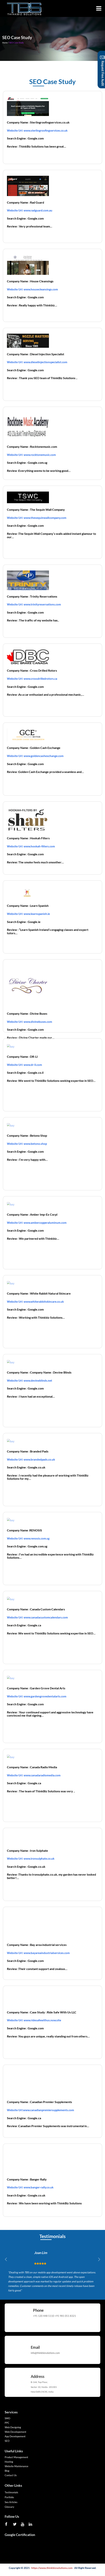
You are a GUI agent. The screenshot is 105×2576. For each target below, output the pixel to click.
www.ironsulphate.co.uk (39, 1858)
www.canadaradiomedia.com (42, 1783)
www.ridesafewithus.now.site (42, 2020)
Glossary (9, 2506)
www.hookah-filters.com (39, 846)
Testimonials (11, 2492)
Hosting (9, 2461)
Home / (5, 42)
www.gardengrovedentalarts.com (45, 1706)
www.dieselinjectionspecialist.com (45, 362)
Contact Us (11, 2475)
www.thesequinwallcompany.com (45, 517)
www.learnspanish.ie (37, 913)
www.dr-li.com (33, 1067)
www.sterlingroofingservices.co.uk (46, 130)
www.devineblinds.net (38, 1395)
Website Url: (15, 130)
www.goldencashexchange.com (44, 756)
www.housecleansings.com (41, 289)
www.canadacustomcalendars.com (46, 1624)
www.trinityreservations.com (42, 604)
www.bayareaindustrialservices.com (47, 1953)
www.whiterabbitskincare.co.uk (44, 1314)
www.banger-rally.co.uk (38, 2187)
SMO (7, 2418)
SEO (7, 2440)
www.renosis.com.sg (37, 1553)
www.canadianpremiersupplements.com (48, 2110)
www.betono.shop (35, 1157)
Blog (7, 2470)
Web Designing (13, 2427)
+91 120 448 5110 (43, 2315)
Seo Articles (11, 2502)
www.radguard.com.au (38, 210)
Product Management (16, 2457)
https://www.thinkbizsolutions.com (52, 2567)
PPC (7, 2422)
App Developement (15, 2436)
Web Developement (15, 2431)
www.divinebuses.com (38, 1021)
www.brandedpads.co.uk (39, 1474)
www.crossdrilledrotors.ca (40, 678)
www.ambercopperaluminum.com (45, 1236)
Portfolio (9, 2497)
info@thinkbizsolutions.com (45, 2352)
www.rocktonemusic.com (40, 454)
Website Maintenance (16, 2466)
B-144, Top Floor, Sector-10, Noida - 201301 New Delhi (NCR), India (44, 2387)
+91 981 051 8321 (65, 2315)
